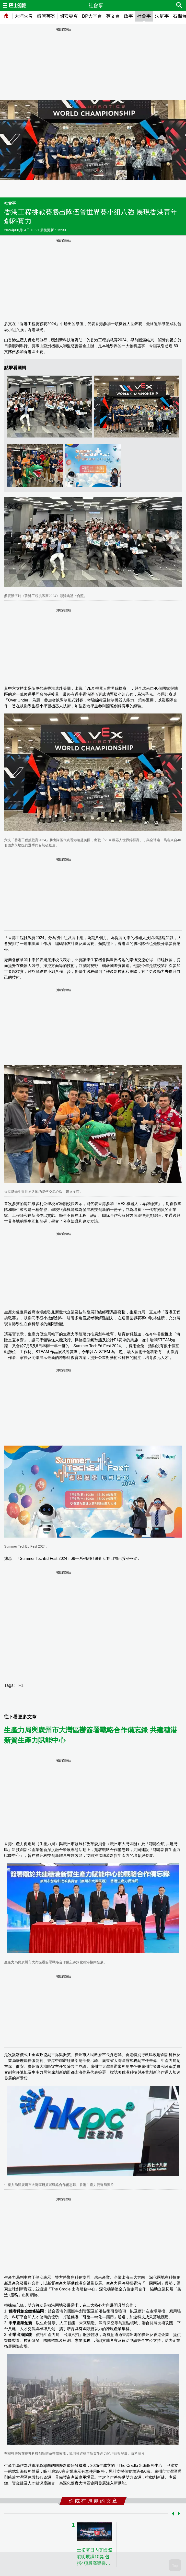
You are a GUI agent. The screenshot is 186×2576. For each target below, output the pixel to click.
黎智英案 (46, 16)
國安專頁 (68, 16)
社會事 (144, 16)
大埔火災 (23, 16)
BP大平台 (92, 16)
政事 (128, 16)
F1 (20, 1685)
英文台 (113, 16)
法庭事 (162, 16)
